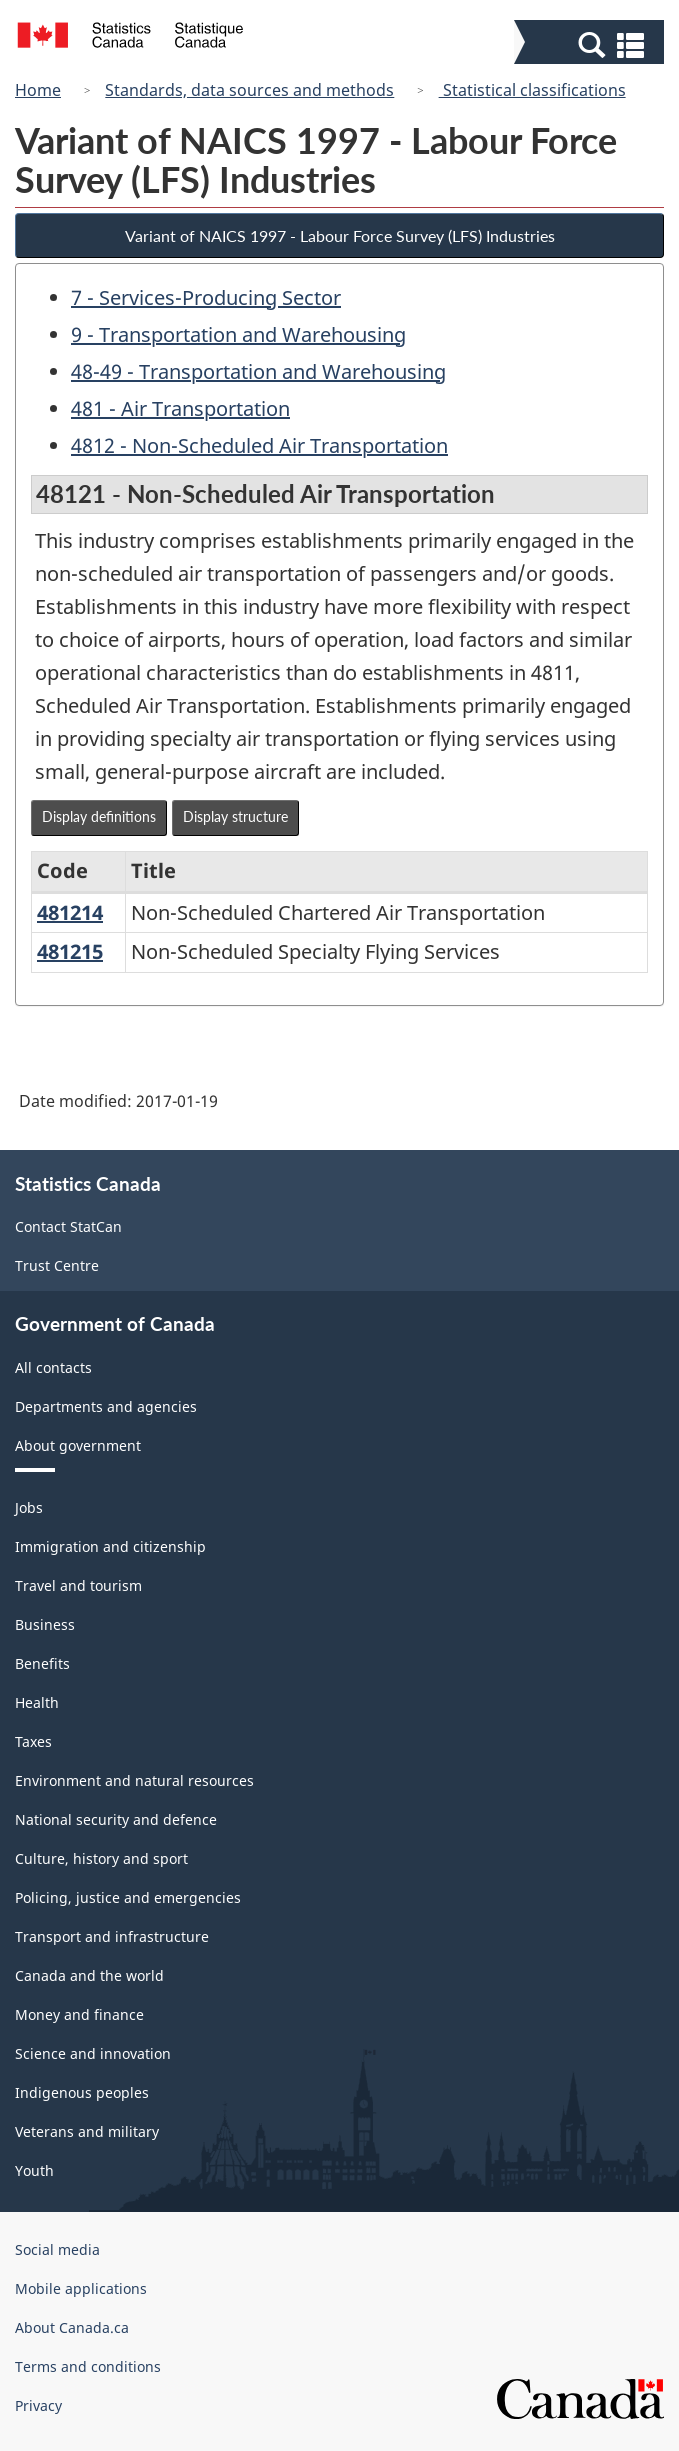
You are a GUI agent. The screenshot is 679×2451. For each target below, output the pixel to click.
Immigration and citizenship (110, 1546)
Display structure (235, 816)
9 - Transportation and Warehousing (238, 334)
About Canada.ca (72, 2327)
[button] (591, 44)
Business (45, 1624)
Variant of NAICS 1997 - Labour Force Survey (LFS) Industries (340, 235)
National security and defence (116, 1819)
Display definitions (99, 816)
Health (37, 1702)
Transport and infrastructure (112, 1936)
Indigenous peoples (82, 2092)
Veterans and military (87, 2131)
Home (38, 90)
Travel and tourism (78, 1585)
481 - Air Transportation (180, 408)
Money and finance (79, 2014)
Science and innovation (93, 2053)
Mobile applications (81, 2288)
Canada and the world (89, 1975)
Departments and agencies (106, 1406)
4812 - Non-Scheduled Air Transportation (259, 445)
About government (78, 1445)
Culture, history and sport (101, 1858)
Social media (57, 2249)
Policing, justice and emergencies (128, 1897)
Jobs (29, 1507)
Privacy (38, 2405)
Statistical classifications (532, 90)
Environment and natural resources (134, 1780)
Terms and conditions (88, 2366)
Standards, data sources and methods (249, 90)
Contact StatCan (68, 1226)
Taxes (33, 1741)
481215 (70, 951)
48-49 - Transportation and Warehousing (258, 371)
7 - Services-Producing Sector (206, 297)
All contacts (53, 1367)
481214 (70, 912)
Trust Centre (57, 1265)
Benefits (42, 1663)
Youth (34, 2170)
